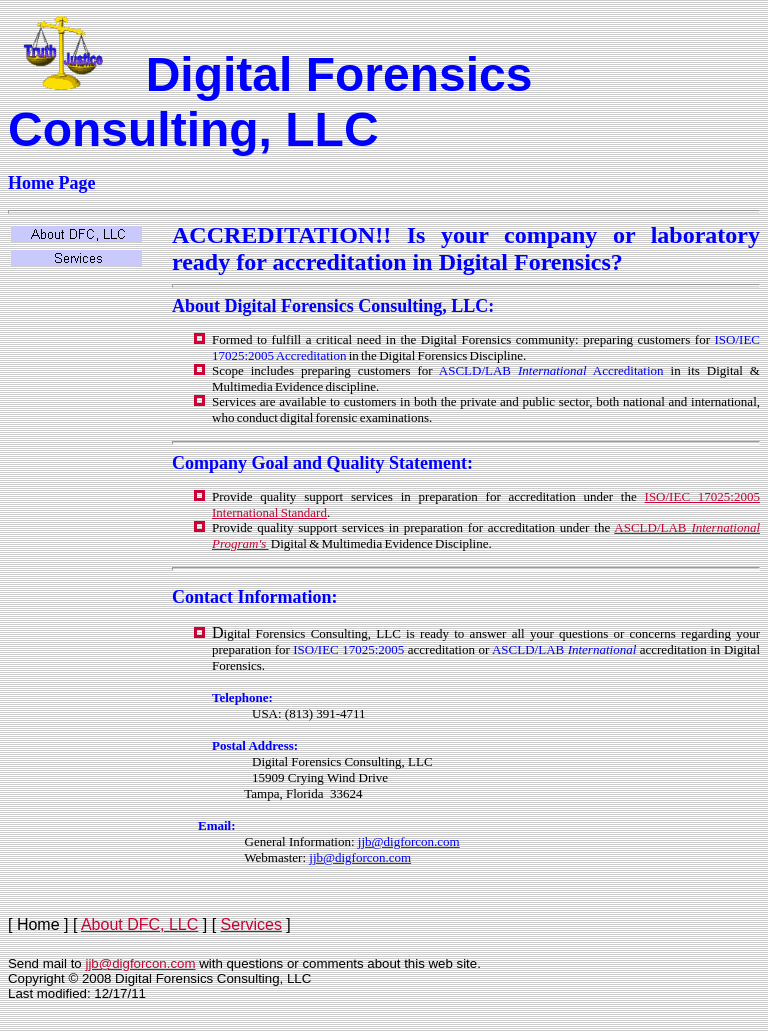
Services (251, 924)
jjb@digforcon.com (140, 963)
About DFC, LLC (139, 924)
